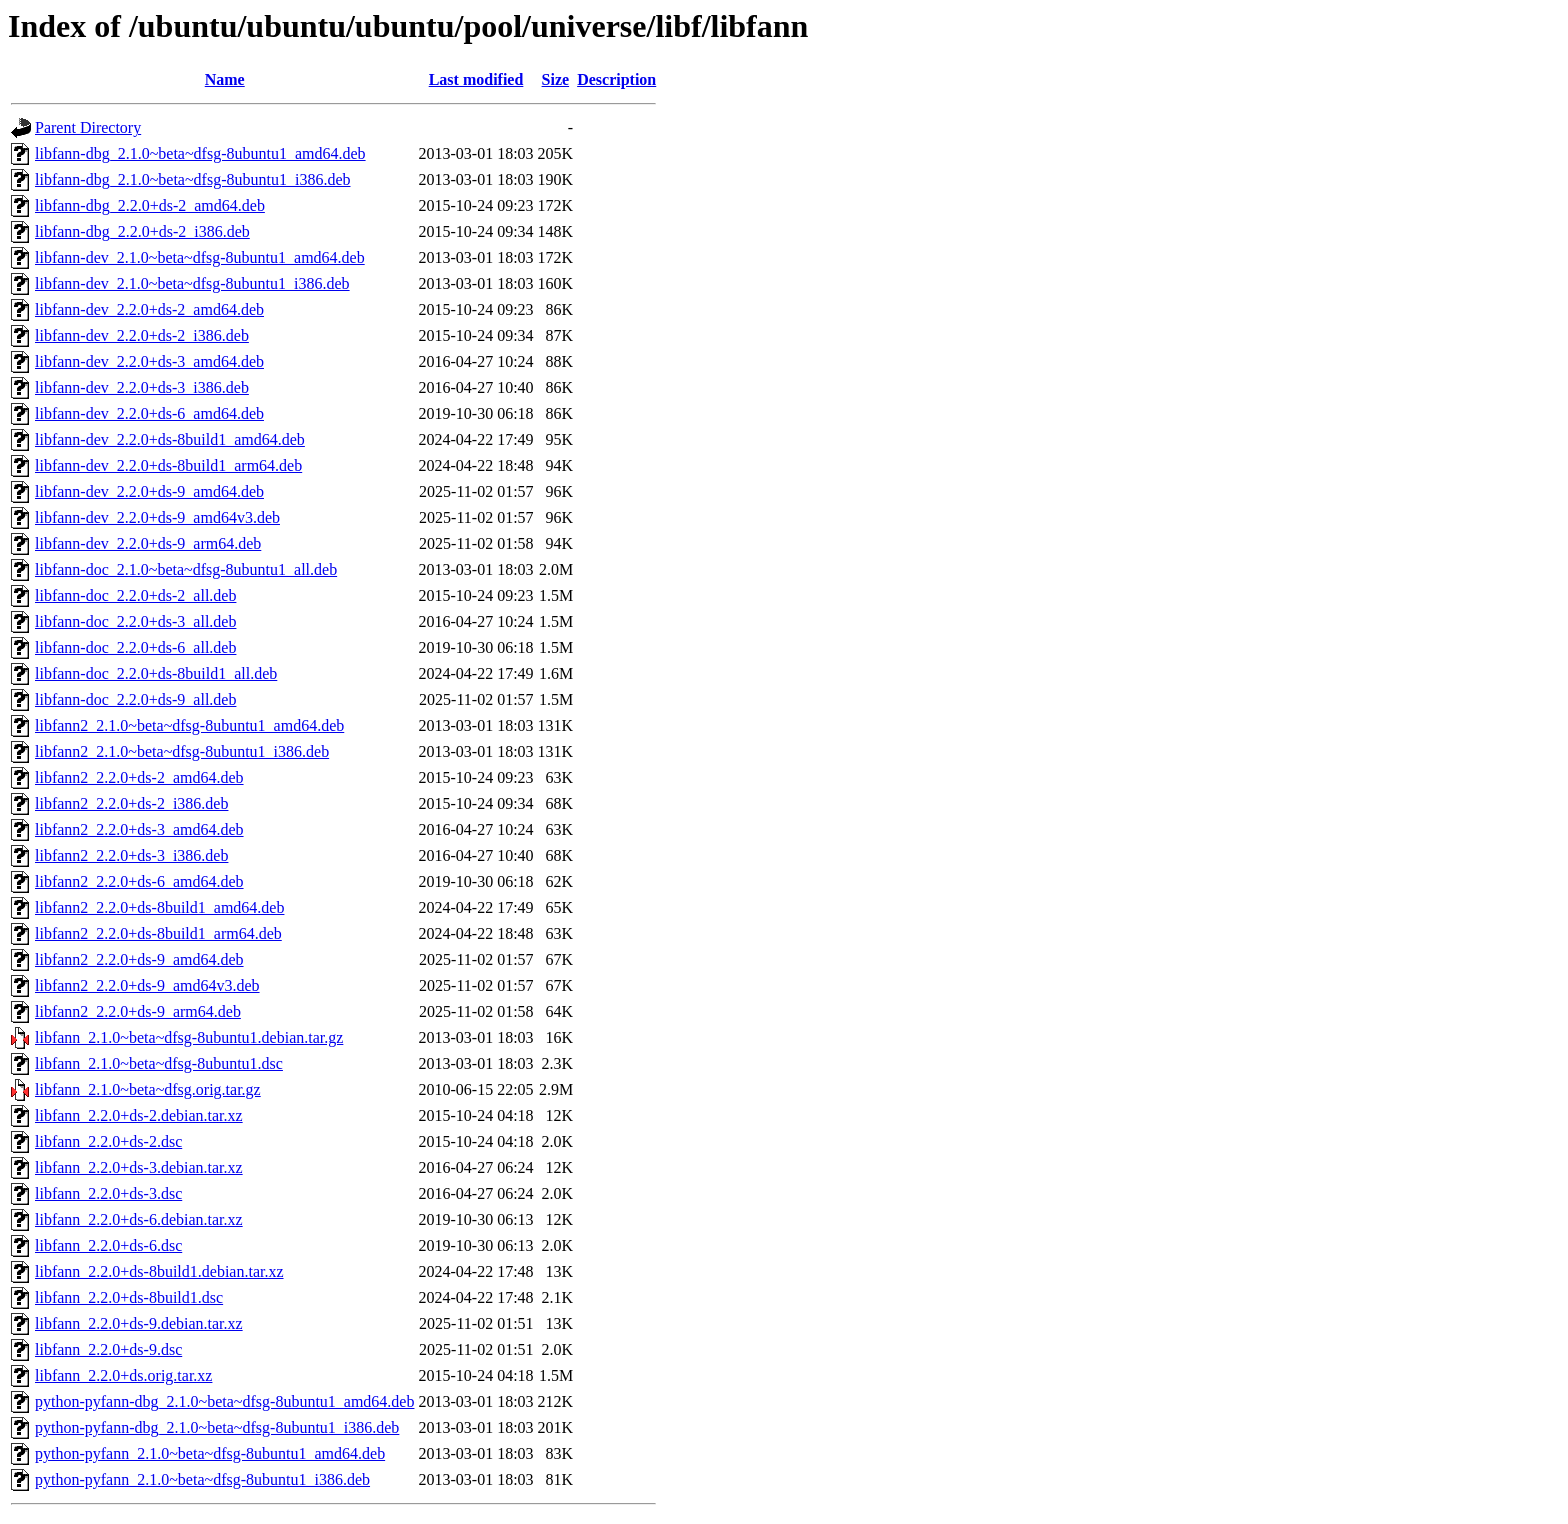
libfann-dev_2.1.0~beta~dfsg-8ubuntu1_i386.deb (192, 283)
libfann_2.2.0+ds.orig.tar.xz (123, 1375)
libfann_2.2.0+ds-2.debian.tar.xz (139, 1115)
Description (616, 79)
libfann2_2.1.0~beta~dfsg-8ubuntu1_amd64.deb (189, 725)
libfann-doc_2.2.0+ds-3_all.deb (135, 621)
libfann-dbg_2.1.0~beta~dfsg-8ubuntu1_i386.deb (192, 179)
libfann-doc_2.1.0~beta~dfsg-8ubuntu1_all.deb (186, 569)
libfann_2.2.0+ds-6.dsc (108, 1245)
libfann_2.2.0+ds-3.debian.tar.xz (139, 1167)
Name (225, 79)
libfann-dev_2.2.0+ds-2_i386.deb (142, 335)
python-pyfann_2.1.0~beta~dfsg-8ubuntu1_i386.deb (202, 1479)
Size (556, 79)
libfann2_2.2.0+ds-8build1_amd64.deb (159, 907)
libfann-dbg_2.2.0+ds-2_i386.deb (142, 231)
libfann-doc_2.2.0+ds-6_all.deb (135, 647)
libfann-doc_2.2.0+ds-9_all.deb (135, 699)
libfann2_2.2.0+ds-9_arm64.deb (138, 1011)
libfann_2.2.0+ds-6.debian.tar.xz (139, 1219)
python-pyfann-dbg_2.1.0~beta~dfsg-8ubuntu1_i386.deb (217, 1427)
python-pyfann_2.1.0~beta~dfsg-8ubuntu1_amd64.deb (210, 1453)
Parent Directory (88, 127)
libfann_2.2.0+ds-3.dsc (108, 1193)
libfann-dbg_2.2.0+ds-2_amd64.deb (150, 205)
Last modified (476, 79)
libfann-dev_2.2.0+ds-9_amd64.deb (149, 491)
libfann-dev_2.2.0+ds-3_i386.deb (142, 387)
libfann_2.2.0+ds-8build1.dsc (129, 1297)
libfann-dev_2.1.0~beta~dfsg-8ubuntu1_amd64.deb (200, 257)
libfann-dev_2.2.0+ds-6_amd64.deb (149, 413)
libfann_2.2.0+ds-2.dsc (108, 1141)
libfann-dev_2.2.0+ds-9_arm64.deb (148, 543)
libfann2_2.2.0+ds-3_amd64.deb (139, 829)
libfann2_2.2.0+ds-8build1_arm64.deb (158, 933)
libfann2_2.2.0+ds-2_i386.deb (131, 803)
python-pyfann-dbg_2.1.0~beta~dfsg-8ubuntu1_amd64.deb (224, 1401)
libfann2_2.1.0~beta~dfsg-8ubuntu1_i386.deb (182, 751)
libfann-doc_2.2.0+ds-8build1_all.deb (156, 673)
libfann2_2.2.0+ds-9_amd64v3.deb (147, 985)
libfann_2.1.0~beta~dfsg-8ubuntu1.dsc (159, 1063)
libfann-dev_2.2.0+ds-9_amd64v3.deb (157, 517)
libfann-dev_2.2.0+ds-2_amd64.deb (149, 309)
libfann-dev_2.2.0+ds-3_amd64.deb (149, 361)
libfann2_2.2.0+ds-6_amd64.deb (139, 881)
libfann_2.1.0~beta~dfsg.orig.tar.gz (148, 1089)
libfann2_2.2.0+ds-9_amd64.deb (139, 959)
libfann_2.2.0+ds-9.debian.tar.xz (139, 1323)
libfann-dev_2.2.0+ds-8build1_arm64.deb (168, 465)
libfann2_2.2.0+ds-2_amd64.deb (139, 777)
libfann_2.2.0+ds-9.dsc (108, 1349)
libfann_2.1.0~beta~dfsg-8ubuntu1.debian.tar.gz (189, 1037)
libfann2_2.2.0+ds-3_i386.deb (131, 855)
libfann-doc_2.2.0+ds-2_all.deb (135, 595)
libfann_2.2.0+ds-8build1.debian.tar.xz (159, 1271)
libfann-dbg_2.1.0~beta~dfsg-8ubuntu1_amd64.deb (200, 153)
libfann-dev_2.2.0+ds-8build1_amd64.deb (170, 439)
